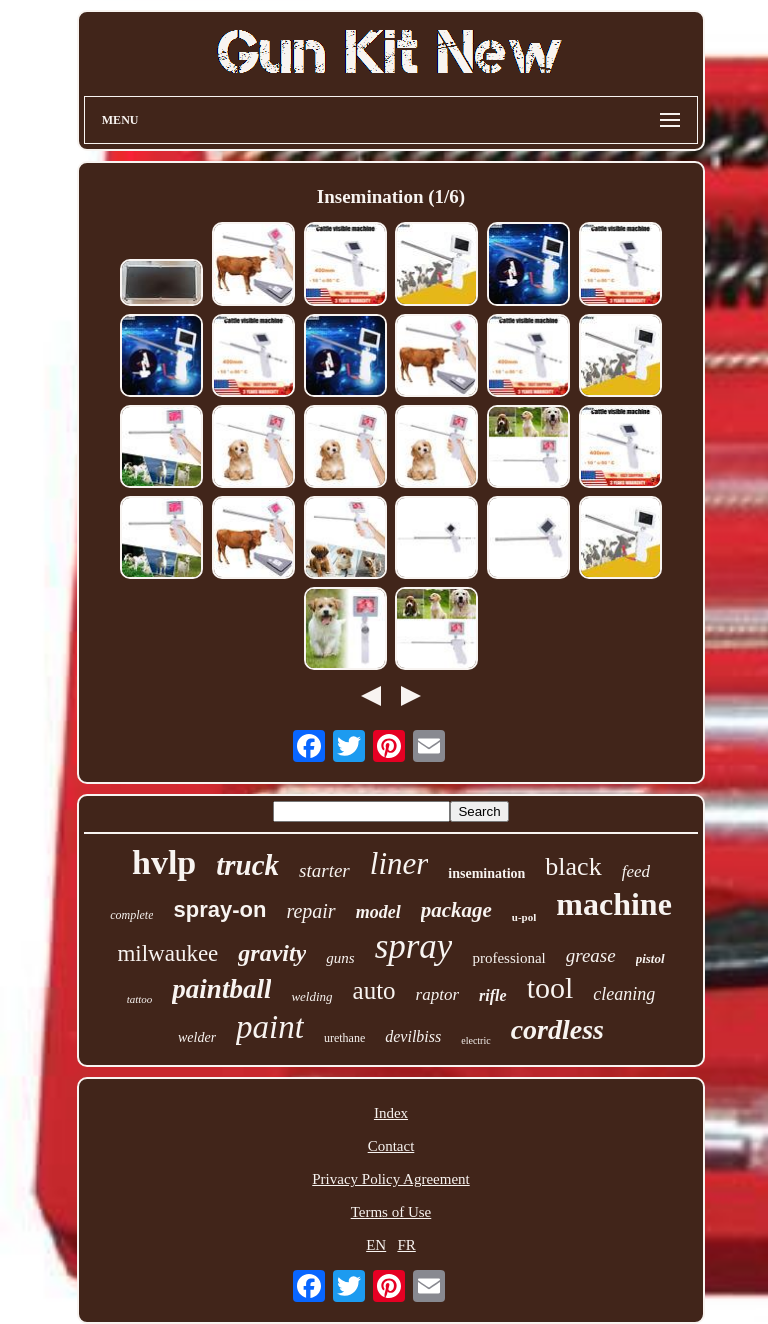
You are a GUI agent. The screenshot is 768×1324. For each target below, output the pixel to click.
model (378, 912)
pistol (650, 958)
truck (247, 865)
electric (475, 1040)
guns (340, 958)
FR (406, 1245)
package (456, 910)
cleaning (624, 994)
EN (376, 1245)
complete (131, 915)
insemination (486, 873)
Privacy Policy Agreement (390, 1179)
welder (197, 1037)
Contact (391, 1146)
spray (414, 946)
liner (399, 863)
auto (374, 990)
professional (508, 958)
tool (550, 987)
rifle (493, 995)
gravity (272, 953)
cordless (557, 1029)
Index (391, 1113)
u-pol (524, 917)
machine (614, 904)
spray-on (219, 909)
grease (591, 955)
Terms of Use (391, 1212)
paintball (221, 989)
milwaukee (167, 953)
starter (324, 870)
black (573, 866)
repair (310, 911)
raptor (437, 994)
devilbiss (413, 1036)
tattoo (140, 999)
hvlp (164, 862)
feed (636, 871)
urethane (344, 1038)
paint (270, 1027)
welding (311, 996)
